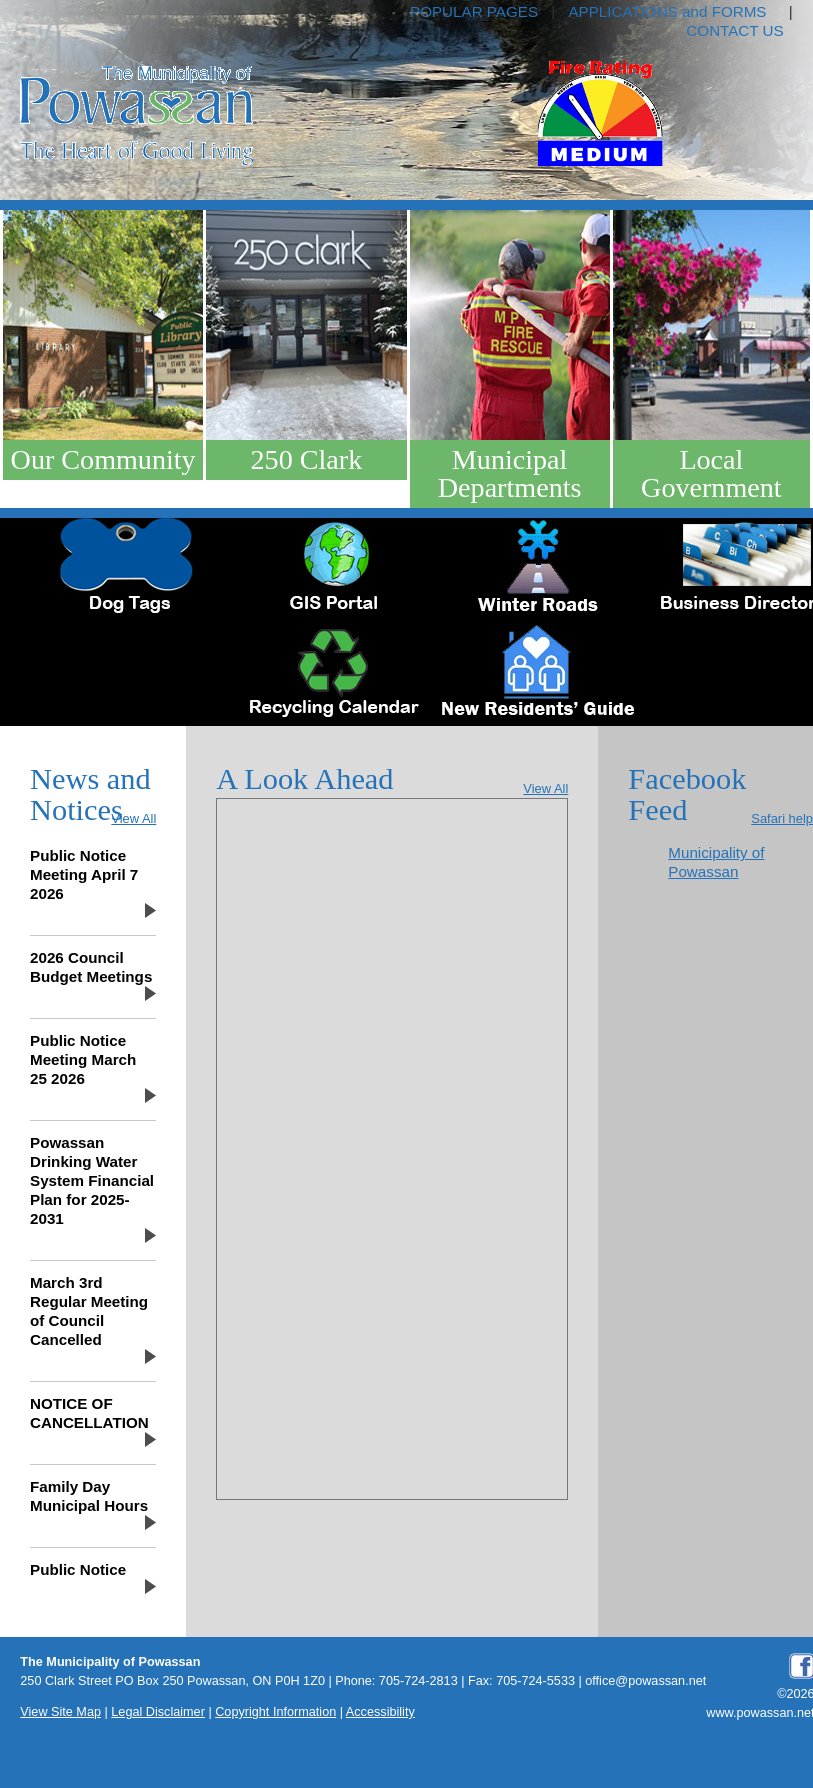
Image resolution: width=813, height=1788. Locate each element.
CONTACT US (734, 30)
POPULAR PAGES (474, 11)
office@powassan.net (645, 1681)
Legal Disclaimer (158, 1712)
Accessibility (380, 1712)
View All (133, 818)
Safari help (782, 818)
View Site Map (60, 1712)
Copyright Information (275, 1712)
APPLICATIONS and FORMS (667, 11)
